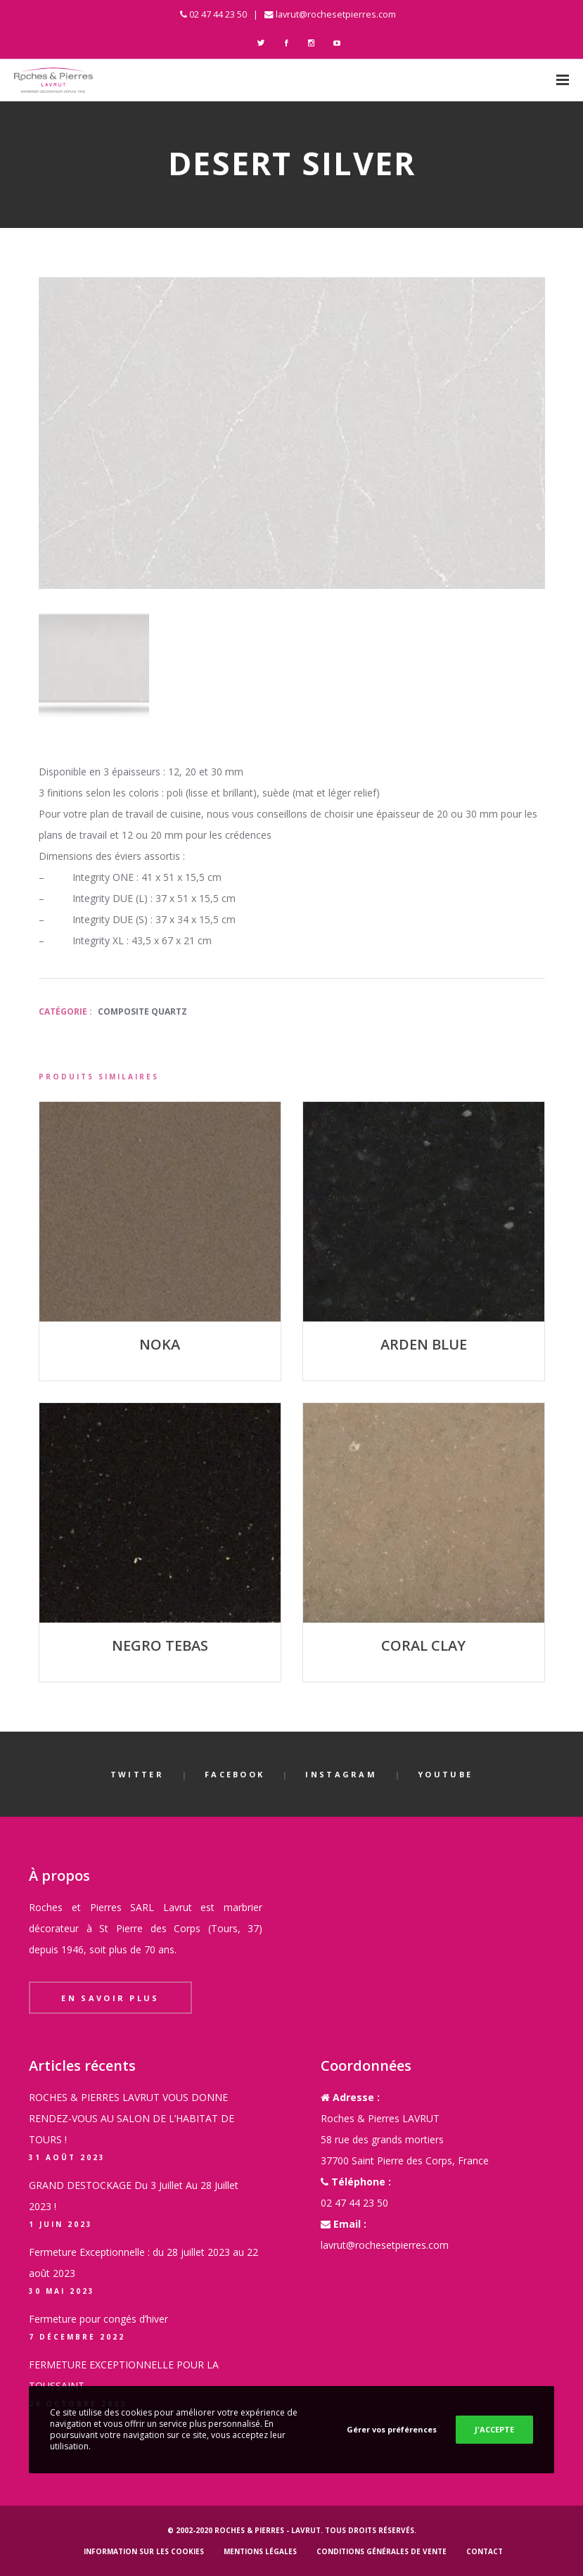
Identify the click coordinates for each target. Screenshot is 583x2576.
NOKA (159, 1344)
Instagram (341, 1774)
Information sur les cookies (144, 2551)
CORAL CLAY (423, 1645)
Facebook (234, 1774)
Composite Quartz (142, 1011)
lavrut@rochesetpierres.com (336, 14)
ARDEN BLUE (423, 1344)
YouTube (445, 1774)
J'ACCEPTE (494, 2429)
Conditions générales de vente (381, 2551)
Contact (484, 2551)
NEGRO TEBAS (160, 1645)
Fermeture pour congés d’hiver (98, 2319)
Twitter (137, 1774)
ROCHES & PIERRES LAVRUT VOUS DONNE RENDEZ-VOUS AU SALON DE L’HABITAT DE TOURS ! (131, 2118)
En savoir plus (110, 1998)
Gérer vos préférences (392, 2429)
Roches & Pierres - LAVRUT (267, 2530)
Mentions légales (260, 2551)
